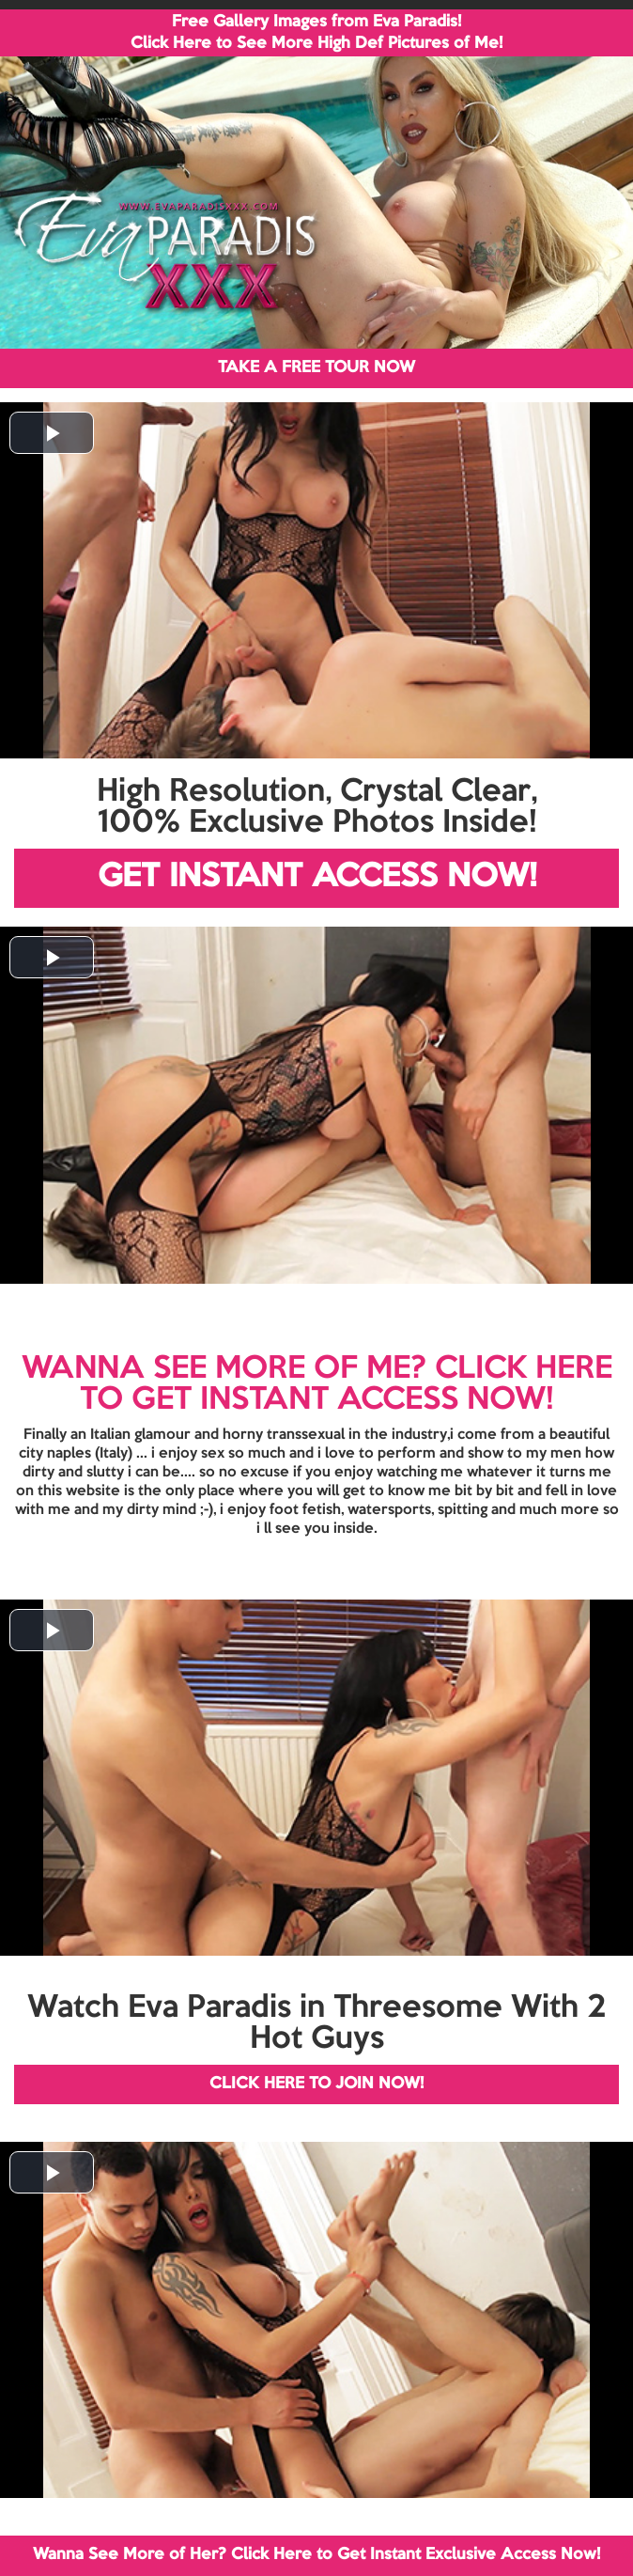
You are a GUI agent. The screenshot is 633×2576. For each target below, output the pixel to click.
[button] (51, 433)
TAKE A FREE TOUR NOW (316, 368)
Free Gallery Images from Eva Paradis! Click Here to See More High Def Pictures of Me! (316, 33)
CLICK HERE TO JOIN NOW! (316, 2084)
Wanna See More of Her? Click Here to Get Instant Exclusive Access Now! (316, 2555)
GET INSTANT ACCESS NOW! (317, 877)
